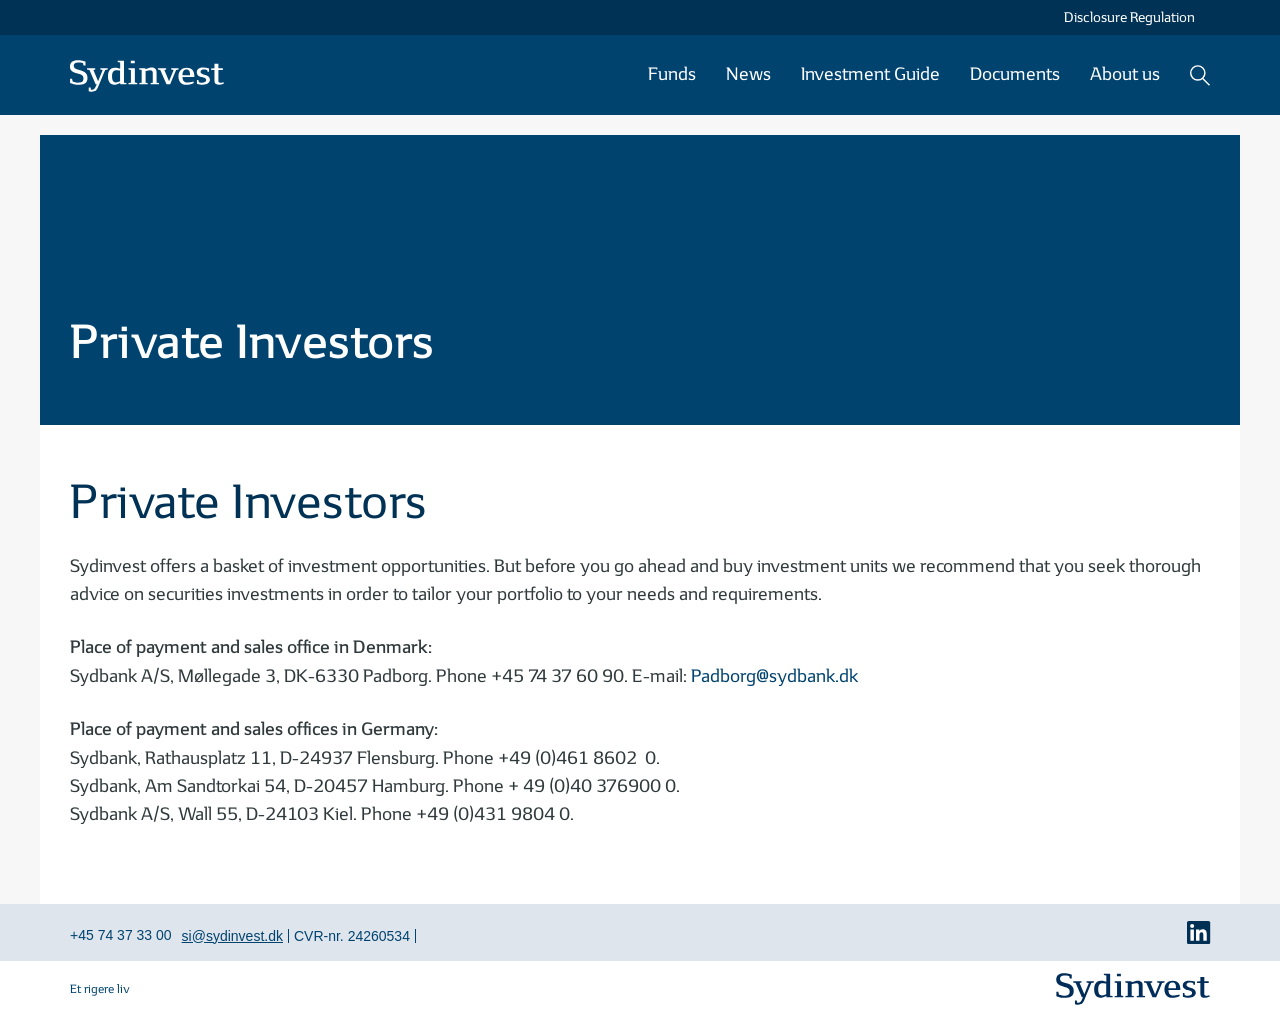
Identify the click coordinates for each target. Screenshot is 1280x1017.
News (748, 74)
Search (1200, 75)
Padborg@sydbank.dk (774, 676)
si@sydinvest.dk (232, 936)
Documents (1015, 74)
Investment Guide (870, 74)
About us (1125, 74)
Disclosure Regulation (1129, 17)
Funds (672, 74)
